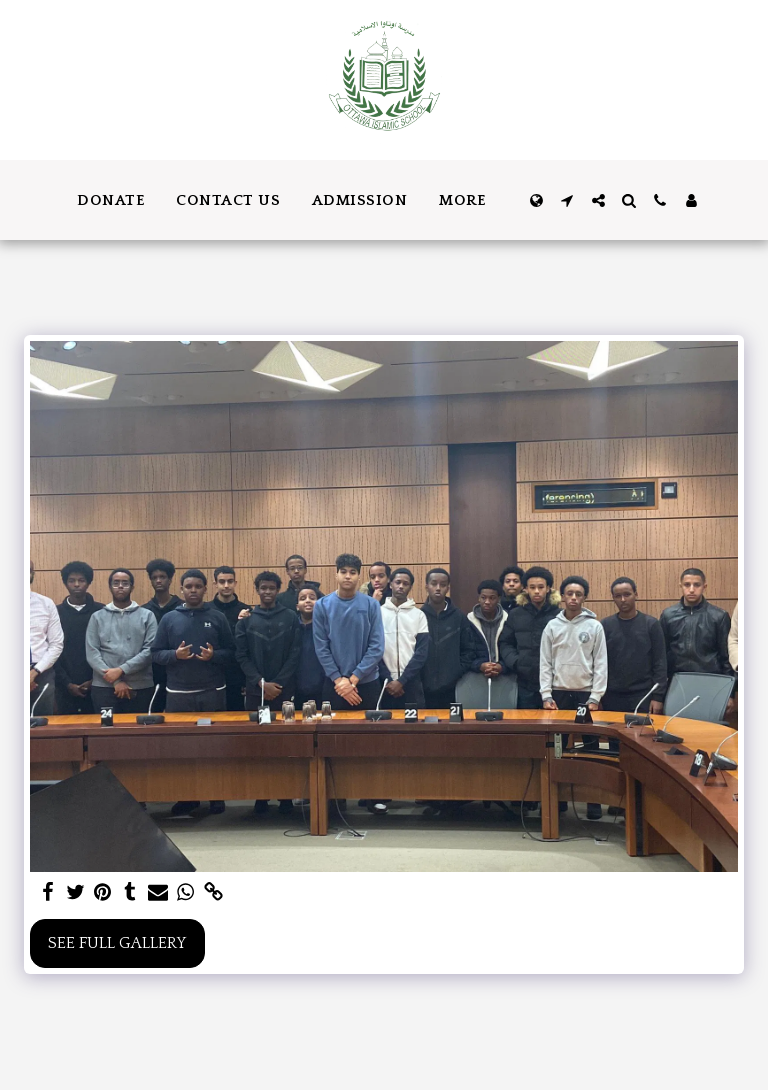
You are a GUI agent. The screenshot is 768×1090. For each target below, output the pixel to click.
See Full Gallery (117, 943)
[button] (567, 200)
